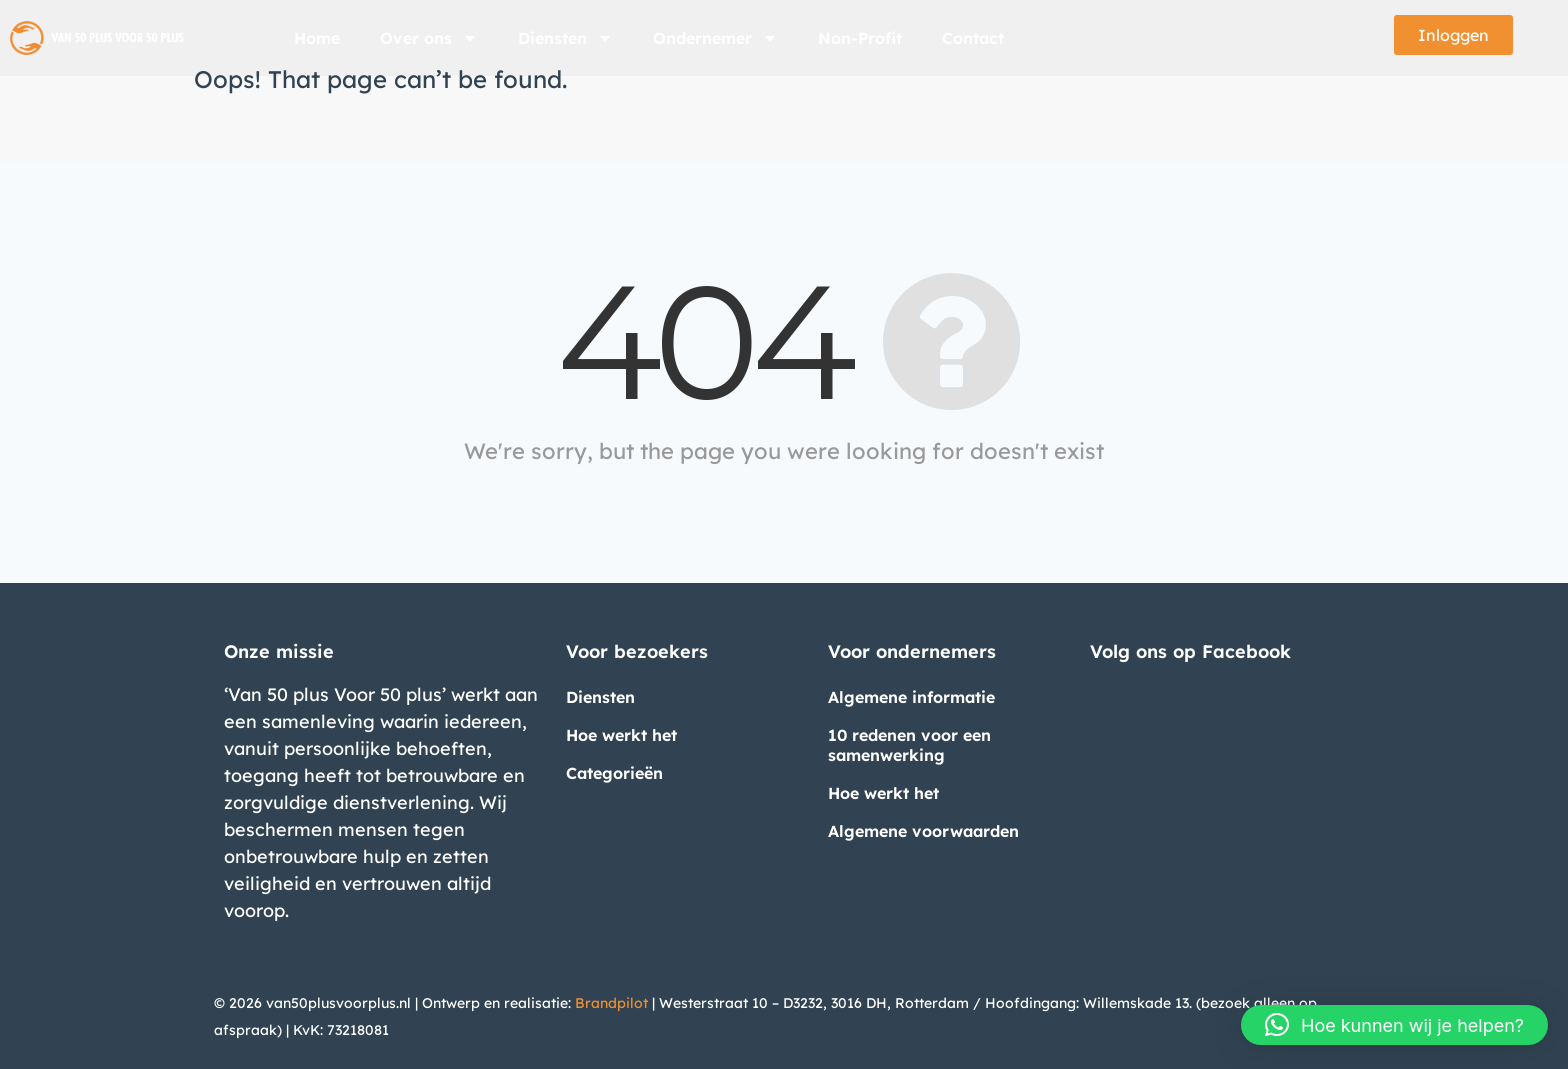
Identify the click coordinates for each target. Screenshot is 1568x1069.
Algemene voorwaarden (923, 831)
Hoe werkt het (621, 735)
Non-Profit (860, 38)
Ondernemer (715, 38)
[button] (1394, 1025)
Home (317, 38)
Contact (973, 38)
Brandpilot (611, 1003)
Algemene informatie (911, 697)
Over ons (429, 38)
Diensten (565, 38)
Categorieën (614, 773)
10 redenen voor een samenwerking (909, 745)
